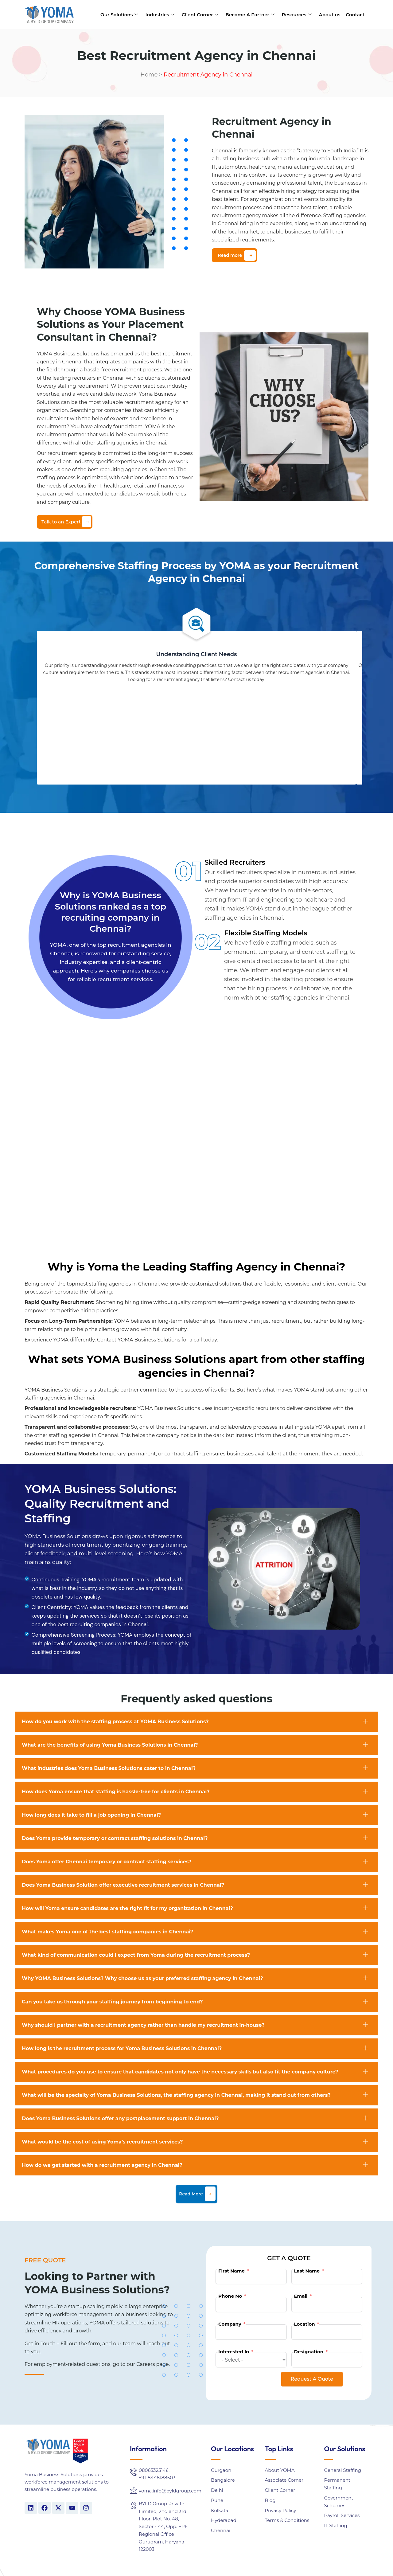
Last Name (307, 2271)
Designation (309, 2352)
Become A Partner (250, 14)
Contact (355, 15)
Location (304, 2324)
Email (301, 2296)
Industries (159, 14)
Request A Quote (312, 2379)
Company (229, 2324)
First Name (231, 2271)
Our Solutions (119, 14)
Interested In (233, 2352)
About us (329, 15)
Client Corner (200, 14)
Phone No (230, 2296)
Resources (297, 14)
